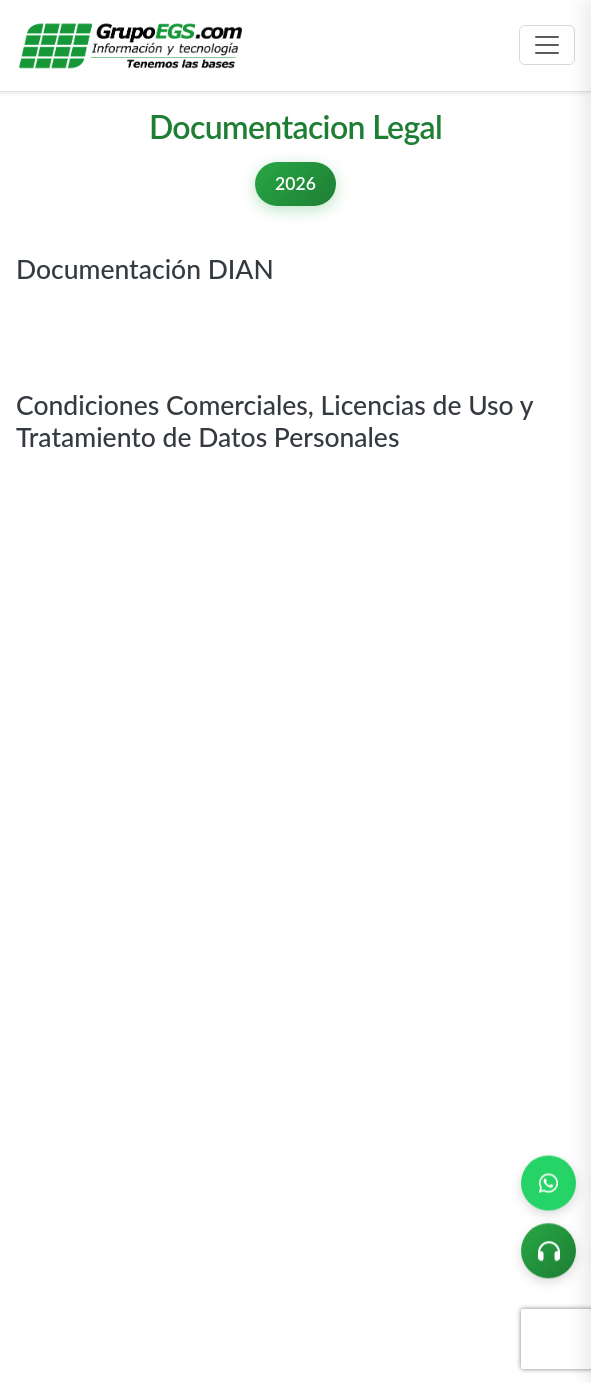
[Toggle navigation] (547, 45)
